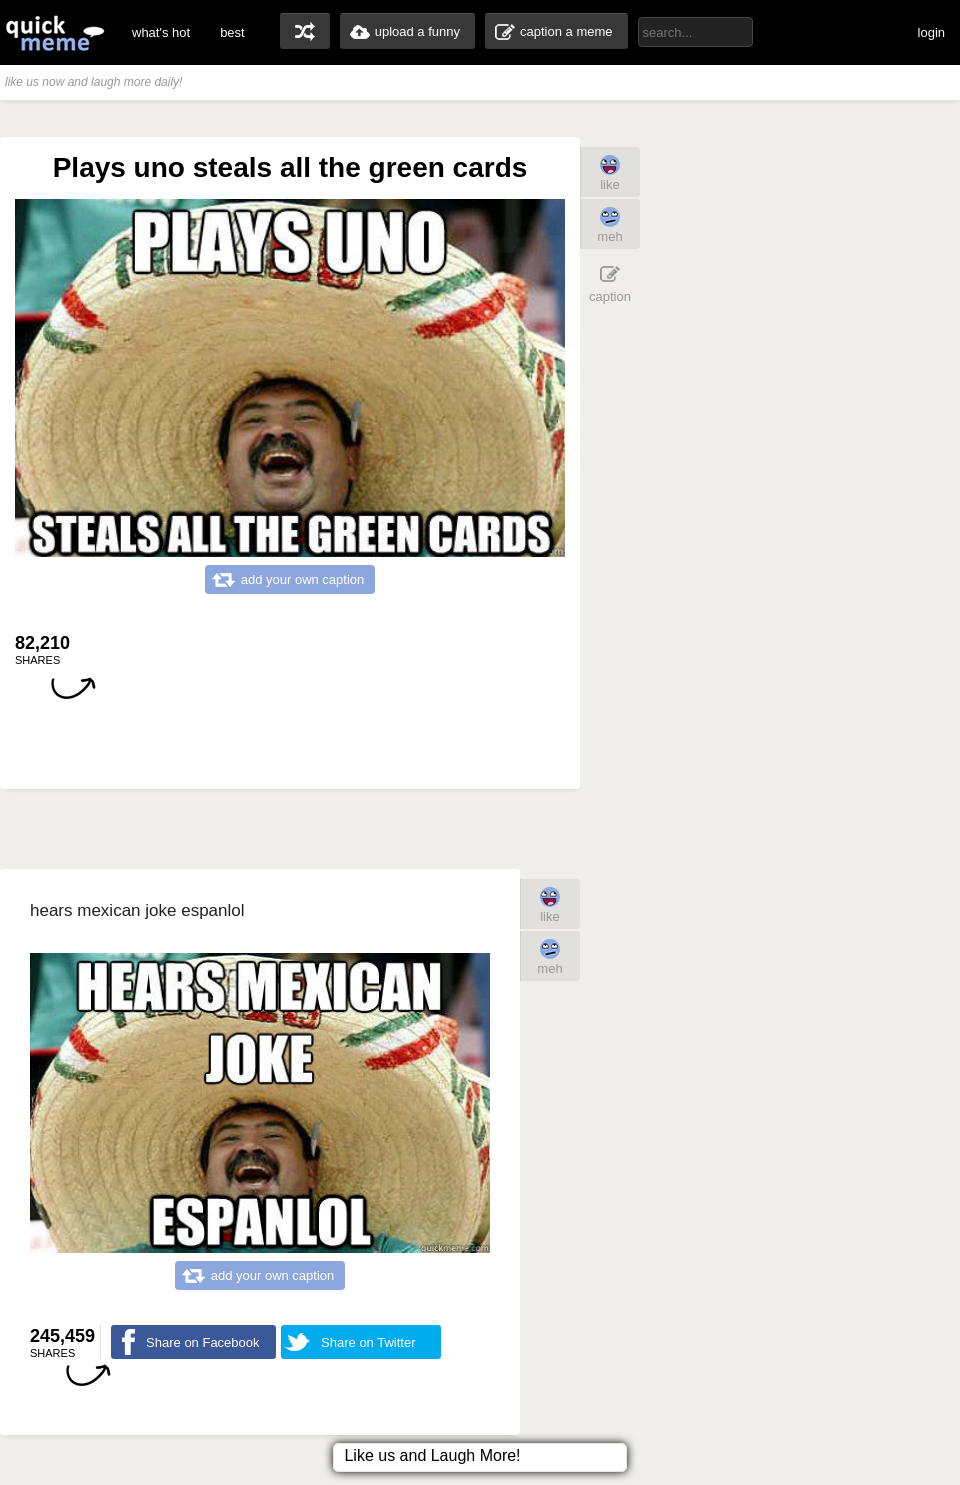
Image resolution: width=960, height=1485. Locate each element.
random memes (305, 31)
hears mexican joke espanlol (137, 910)
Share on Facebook (202, 1342)
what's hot (161, 32)
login (931, 32)
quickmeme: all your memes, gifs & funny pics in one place (55, 32)
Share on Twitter (368, 1342)
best (232, 32)
